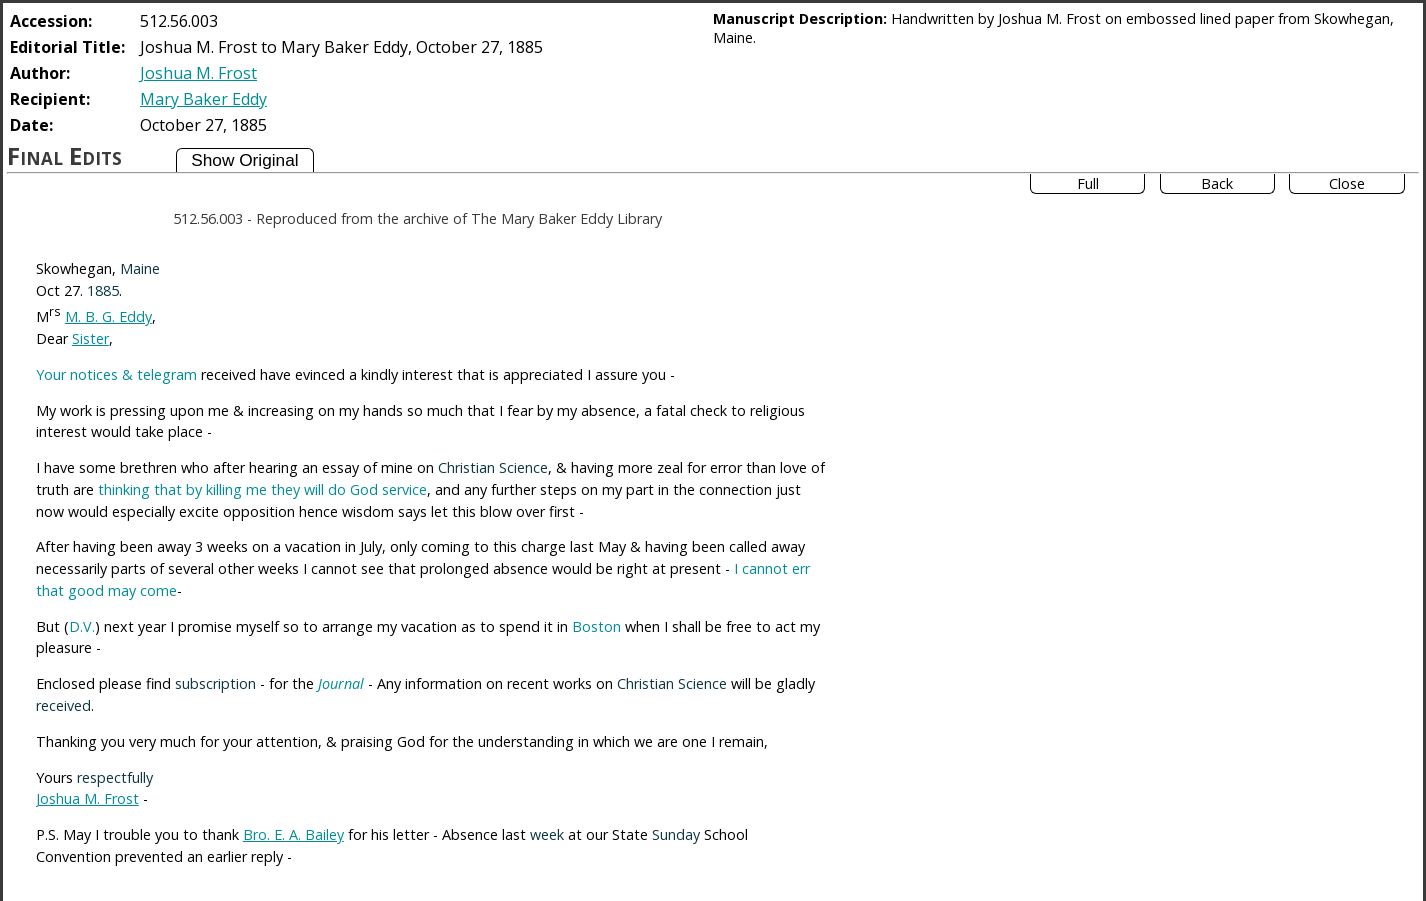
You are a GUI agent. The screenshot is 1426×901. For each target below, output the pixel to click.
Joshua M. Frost (198, 73)
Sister (90, 338)
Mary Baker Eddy (203, 99)
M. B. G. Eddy (108, 316)
